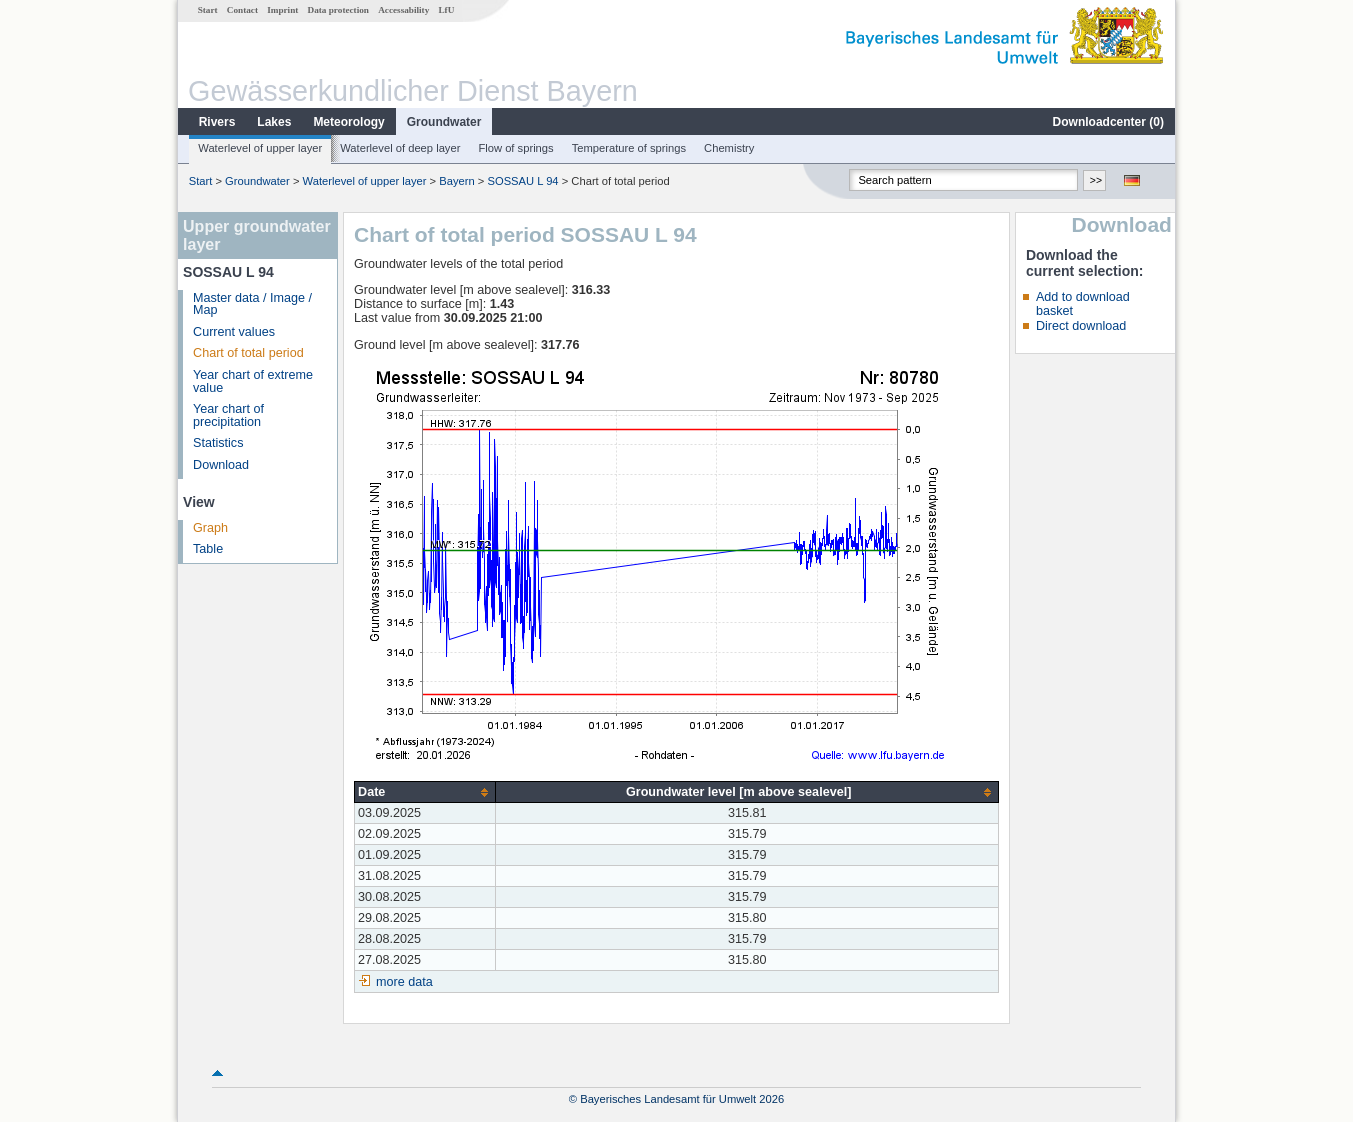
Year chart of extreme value (253, 381)
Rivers (217, 122)
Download (221, 465)
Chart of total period (248, 353)
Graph (210, 528)
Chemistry (729, 148)
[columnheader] (425, 792)
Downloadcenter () (1108, 122)
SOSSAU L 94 (522, 181)
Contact (242, 10)
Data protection (338, 10)
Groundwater (444, 122)
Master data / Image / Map (252, 304)
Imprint (282, 10)
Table (208, 549)
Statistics (218, 443)
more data (404, 982)
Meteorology (348, 122)
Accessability (403, 10)
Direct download (1081, 326)
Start (208, 10)
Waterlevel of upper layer (260, 148)
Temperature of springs (629, 148)
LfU (446, 10)
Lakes (274, 122)
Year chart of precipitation (228, 415)
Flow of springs (515, 148)
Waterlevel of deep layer (400, 148)
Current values (234, 332)
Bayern (456, 181)
